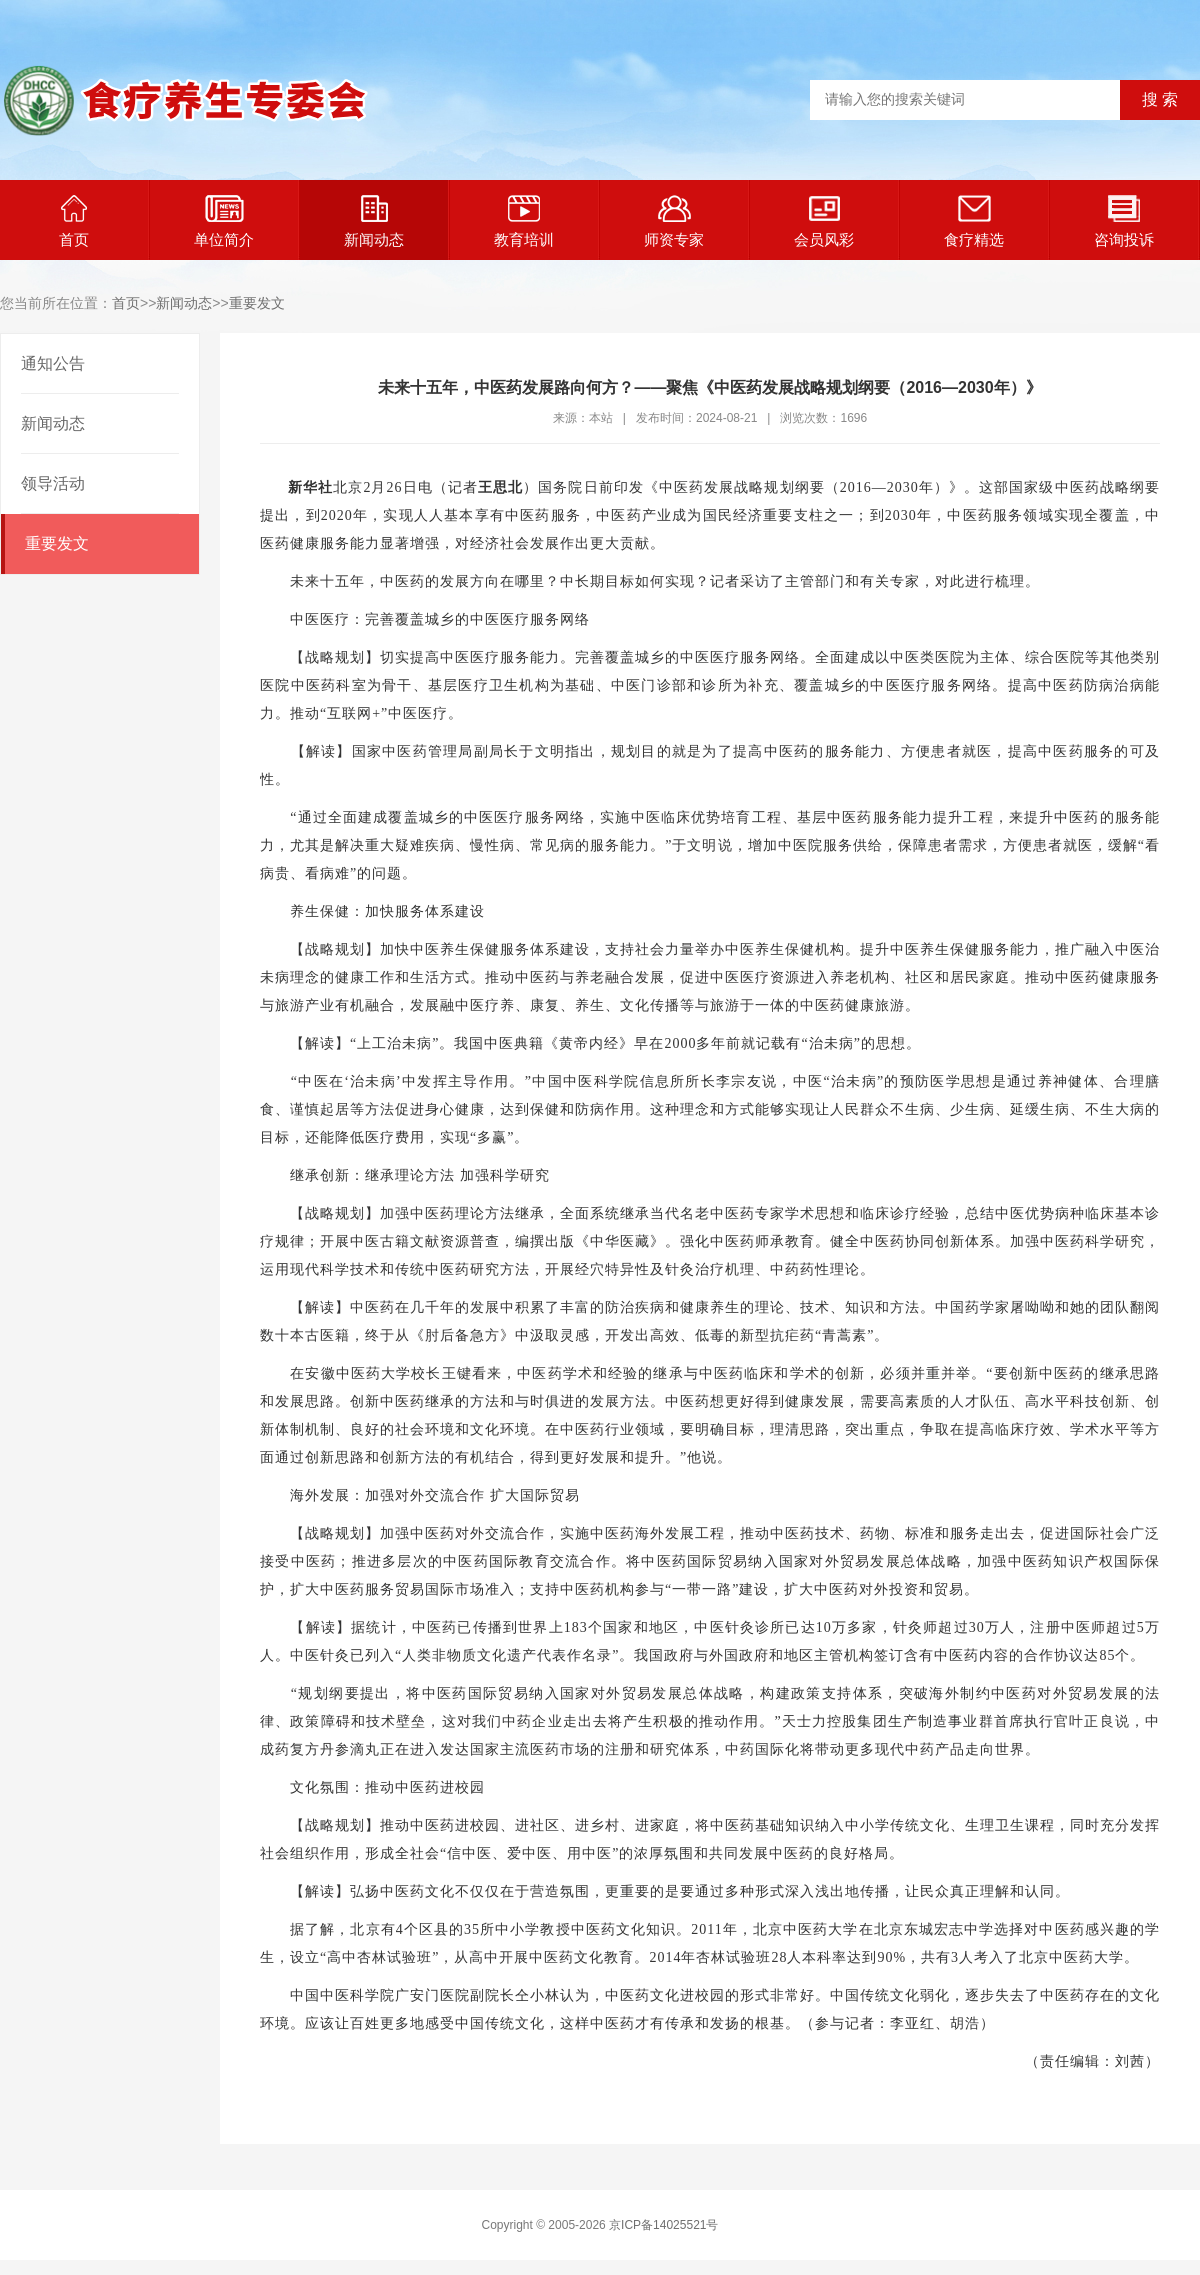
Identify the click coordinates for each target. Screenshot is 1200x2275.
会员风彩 (824, 221)
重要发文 (257, 303)
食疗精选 (974, 221)
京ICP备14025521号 (663, 2225)
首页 (74, 221)
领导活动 (53, 483)
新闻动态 (374, 221)
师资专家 (674, 221)
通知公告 (53, 363)
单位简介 (224, 221)
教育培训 (524, 221)
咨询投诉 (1124, 221)
